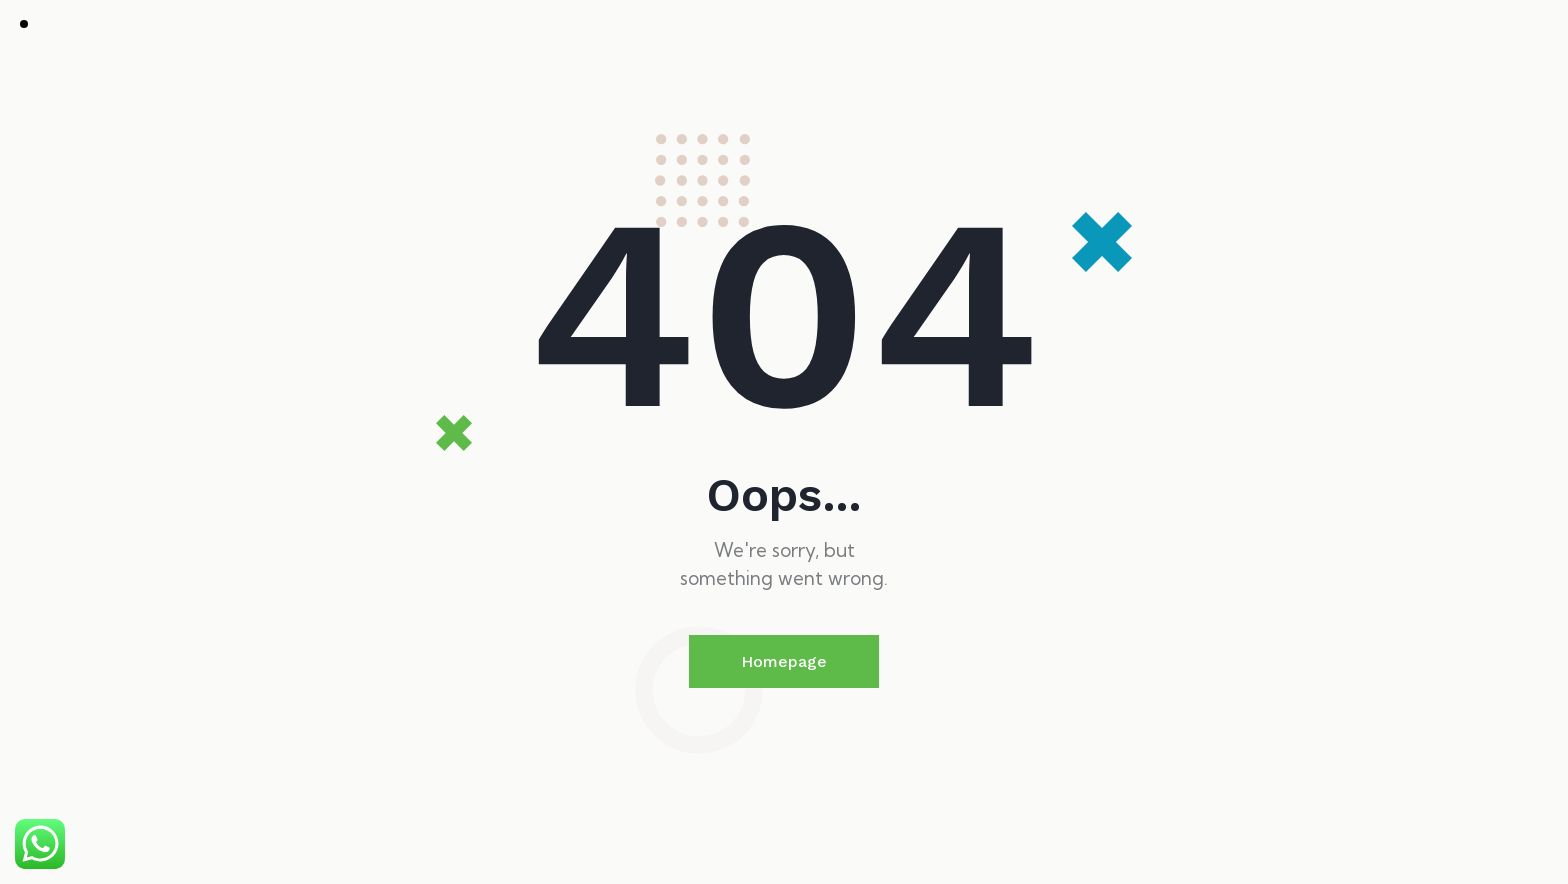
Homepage (784, 661)
